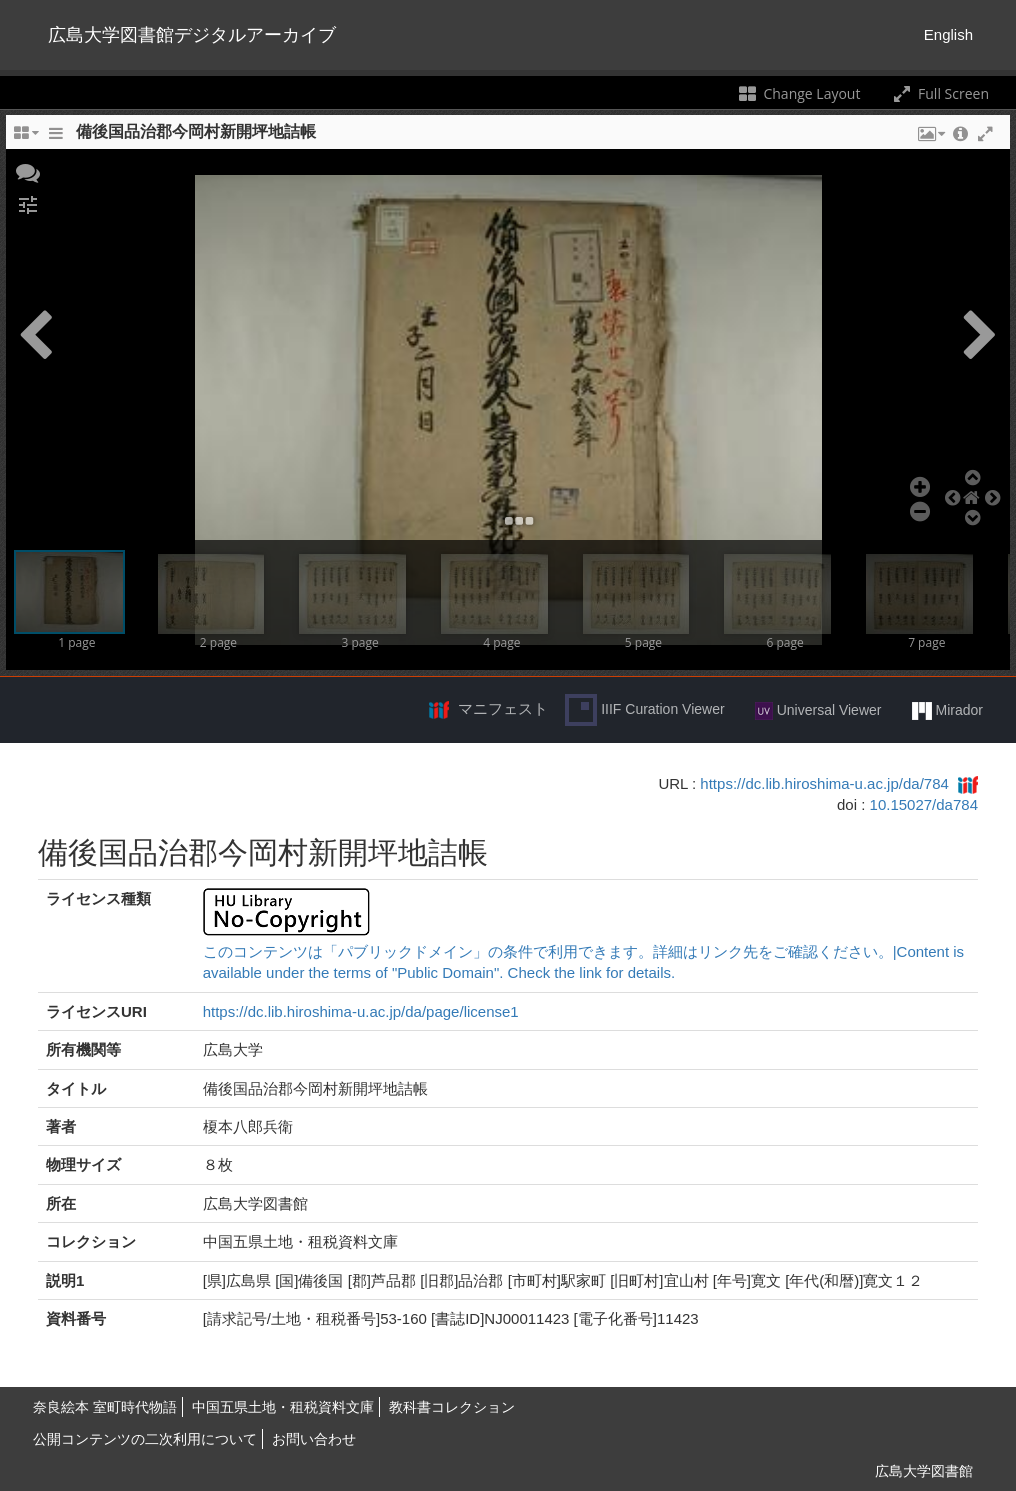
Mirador (947, 711)
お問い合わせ (314, 1439)
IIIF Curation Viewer (644, 710)
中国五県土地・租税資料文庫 (283, 1407)
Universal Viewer (818, 711)
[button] (28, 171)
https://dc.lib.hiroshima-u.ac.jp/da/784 (824, 783)
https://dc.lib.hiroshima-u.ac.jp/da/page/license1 (361, 1011)
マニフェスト (503, 708)
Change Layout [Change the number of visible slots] (798, 93)
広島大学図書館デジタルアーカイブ (192, 35)
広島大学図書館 (924, 1471)
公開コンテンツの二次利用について (145, 1439)
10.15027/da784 (924, 804)
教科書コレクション (452, 1407)
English (948, 34)
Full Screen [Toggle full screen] (939, 93)
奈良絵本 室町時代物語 (105, 1407)
